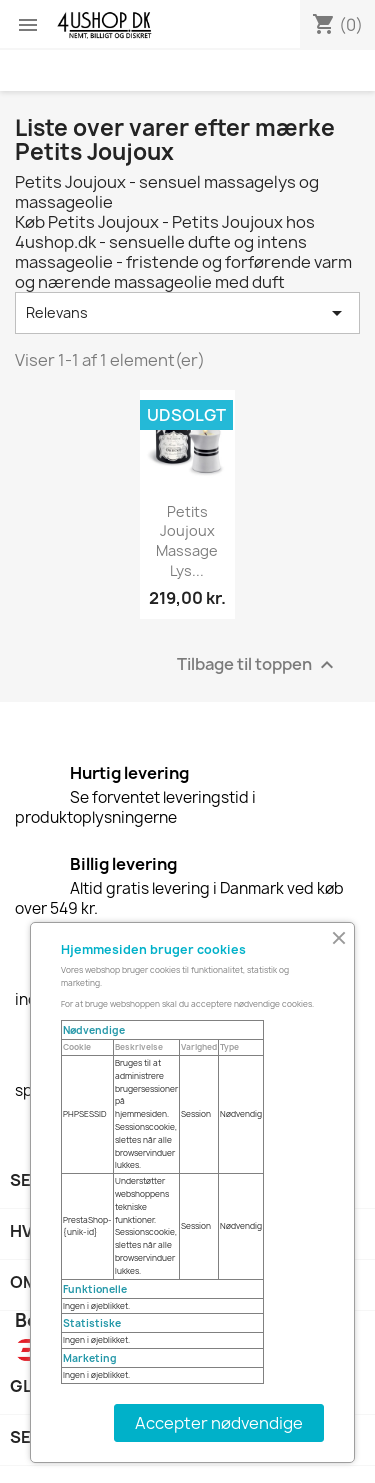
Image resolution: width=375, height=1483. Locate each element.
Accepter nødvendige (219, 1423)
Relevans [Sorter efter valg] (187, 313)
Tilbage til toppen (258, 664)
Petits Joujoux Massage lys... (187, 541)
